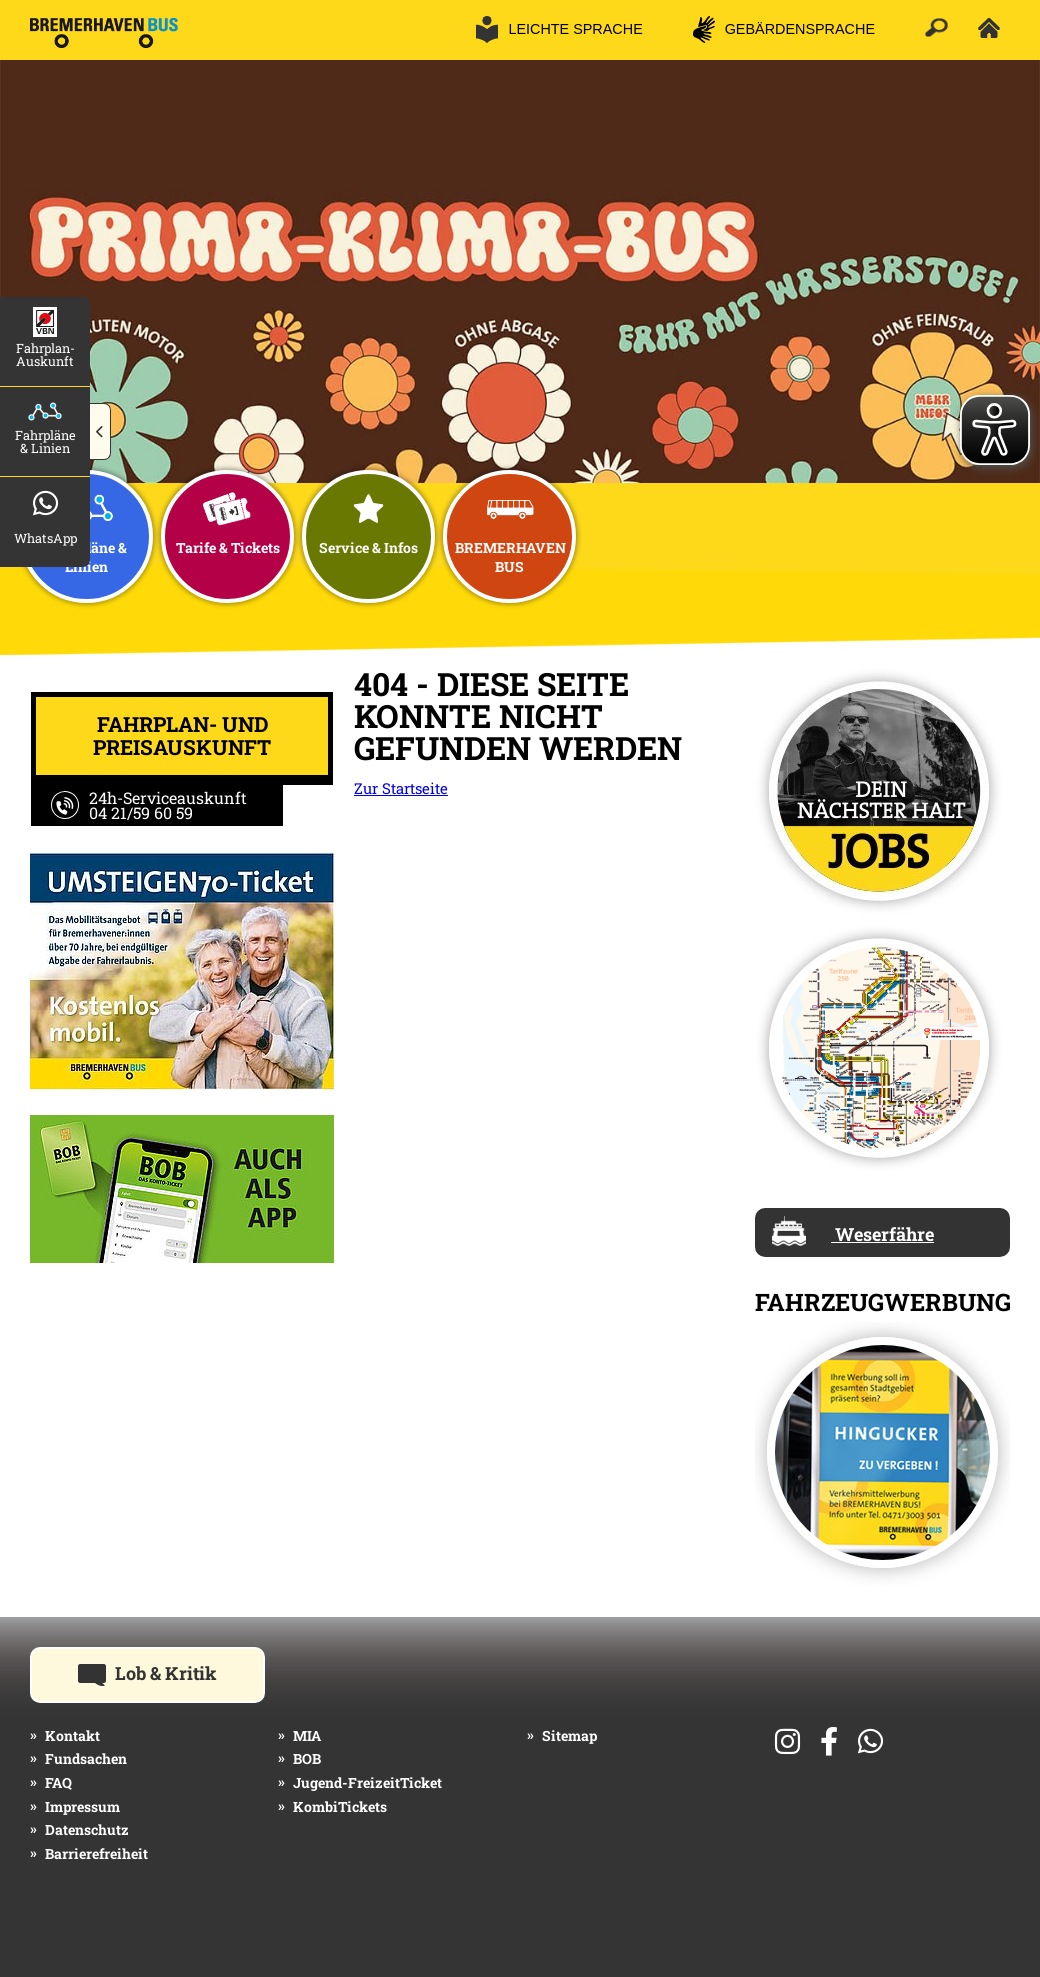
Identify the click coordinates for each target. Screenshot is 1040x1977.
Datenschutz (87, 1829)
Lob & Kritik (171, 1672)
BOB (307, 1758)
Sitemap (569, 1735)
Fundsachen (86, 1758)
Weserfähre (853, 1231)
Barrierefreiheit (96, 1853)
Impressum (82, 1806)
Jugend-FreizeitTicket (367, 1782)
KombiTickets (340, 1806)
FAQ (58, 1782)
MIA (307, 1735)
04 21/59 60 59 (141, 812)
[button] (100, 432)
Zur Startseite (401, 788)
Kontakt (72, 1735)
